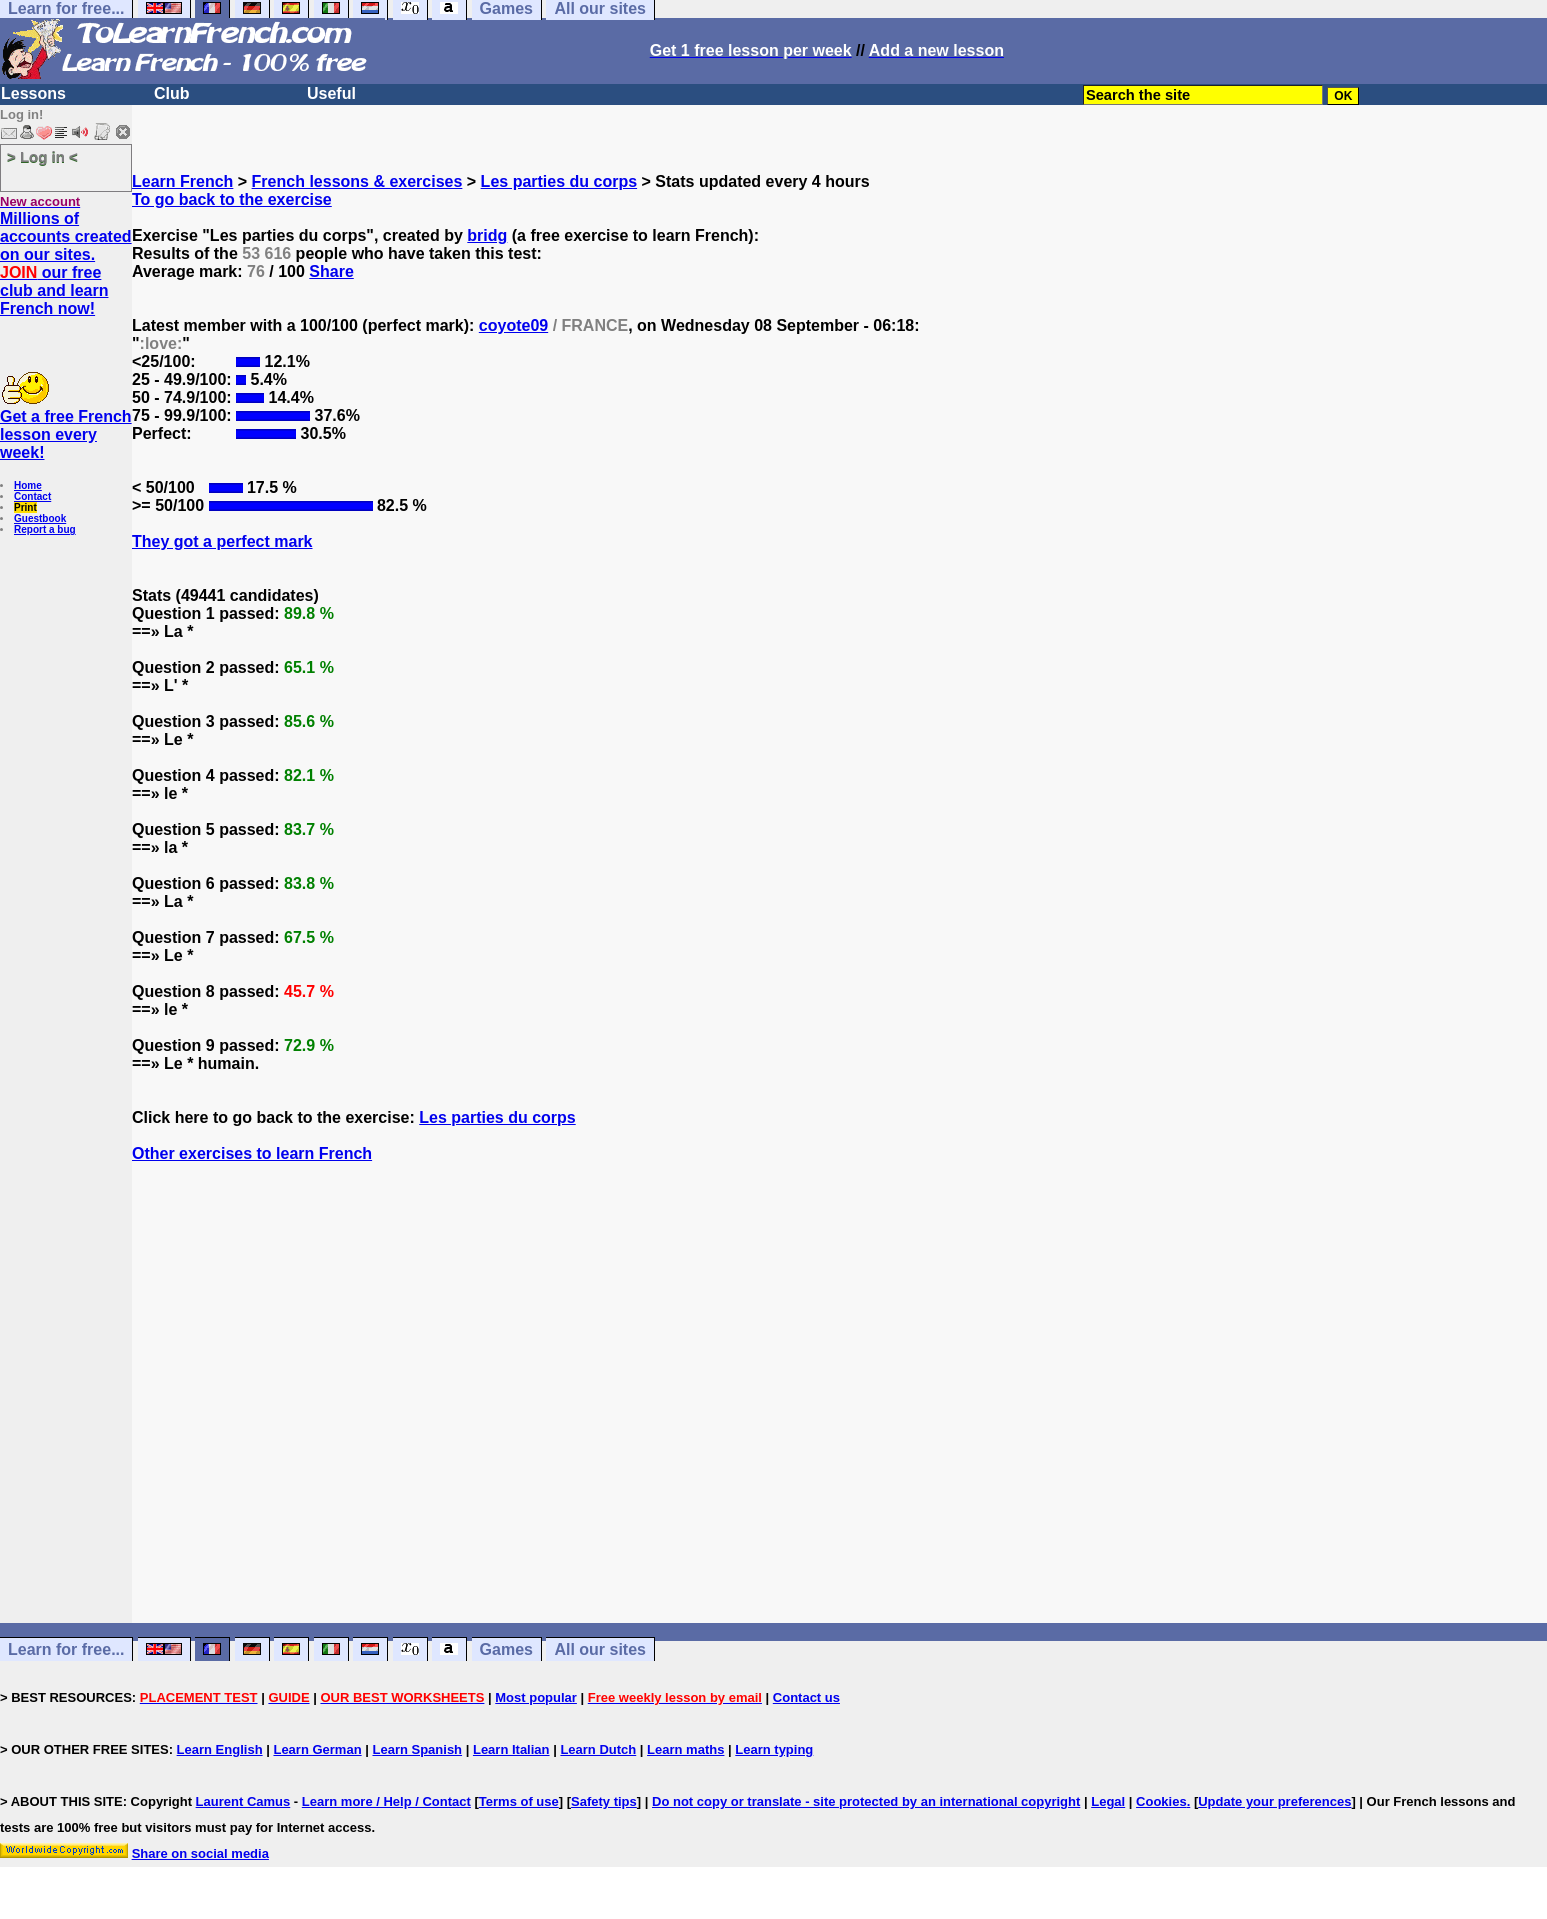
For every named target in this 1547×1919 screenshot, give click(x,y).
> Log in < (42, 156)
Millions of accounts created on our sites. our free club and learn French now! (66, 263)
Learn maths (685, 1749)
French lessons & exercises (357, 181)
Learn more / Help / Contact (386, 1801)
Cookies (1161, 1801)
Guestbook (40, 518)
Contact (32, 496)
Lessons (33, 93)
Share (331, 271)
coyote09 (513, 325)
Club (172, 93)
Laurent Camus (243, 1801)
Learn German (317, 1749)
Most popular (536, 1697)
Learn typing (774, 1749)
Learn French (182, 181)
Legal (1108, 1801)
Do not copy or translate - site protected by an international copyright (866, 1801)
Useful (331, 93)
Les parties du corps (559, 181)
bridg (487, 235)
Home (28, 485)
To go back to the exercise (232, 199)
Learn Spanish (417, 1749)
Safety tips (604, 1801)
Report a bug (45, 529)
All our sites (600, 1649)
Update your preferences (1274, 1801)
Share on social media (200, 1853)
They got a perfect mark (222, 541)
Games (506, 1649)
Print (25, 507)
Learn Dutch (598, 1749)
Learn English (220, 1749)
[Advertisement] (840, 1429)
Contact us (806, 1697)
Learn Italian (511, 1749)
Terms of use (519, 1801)
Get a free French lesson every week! (66, 434)
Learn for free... (66, 1649)
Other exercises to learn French (252, 1153)
